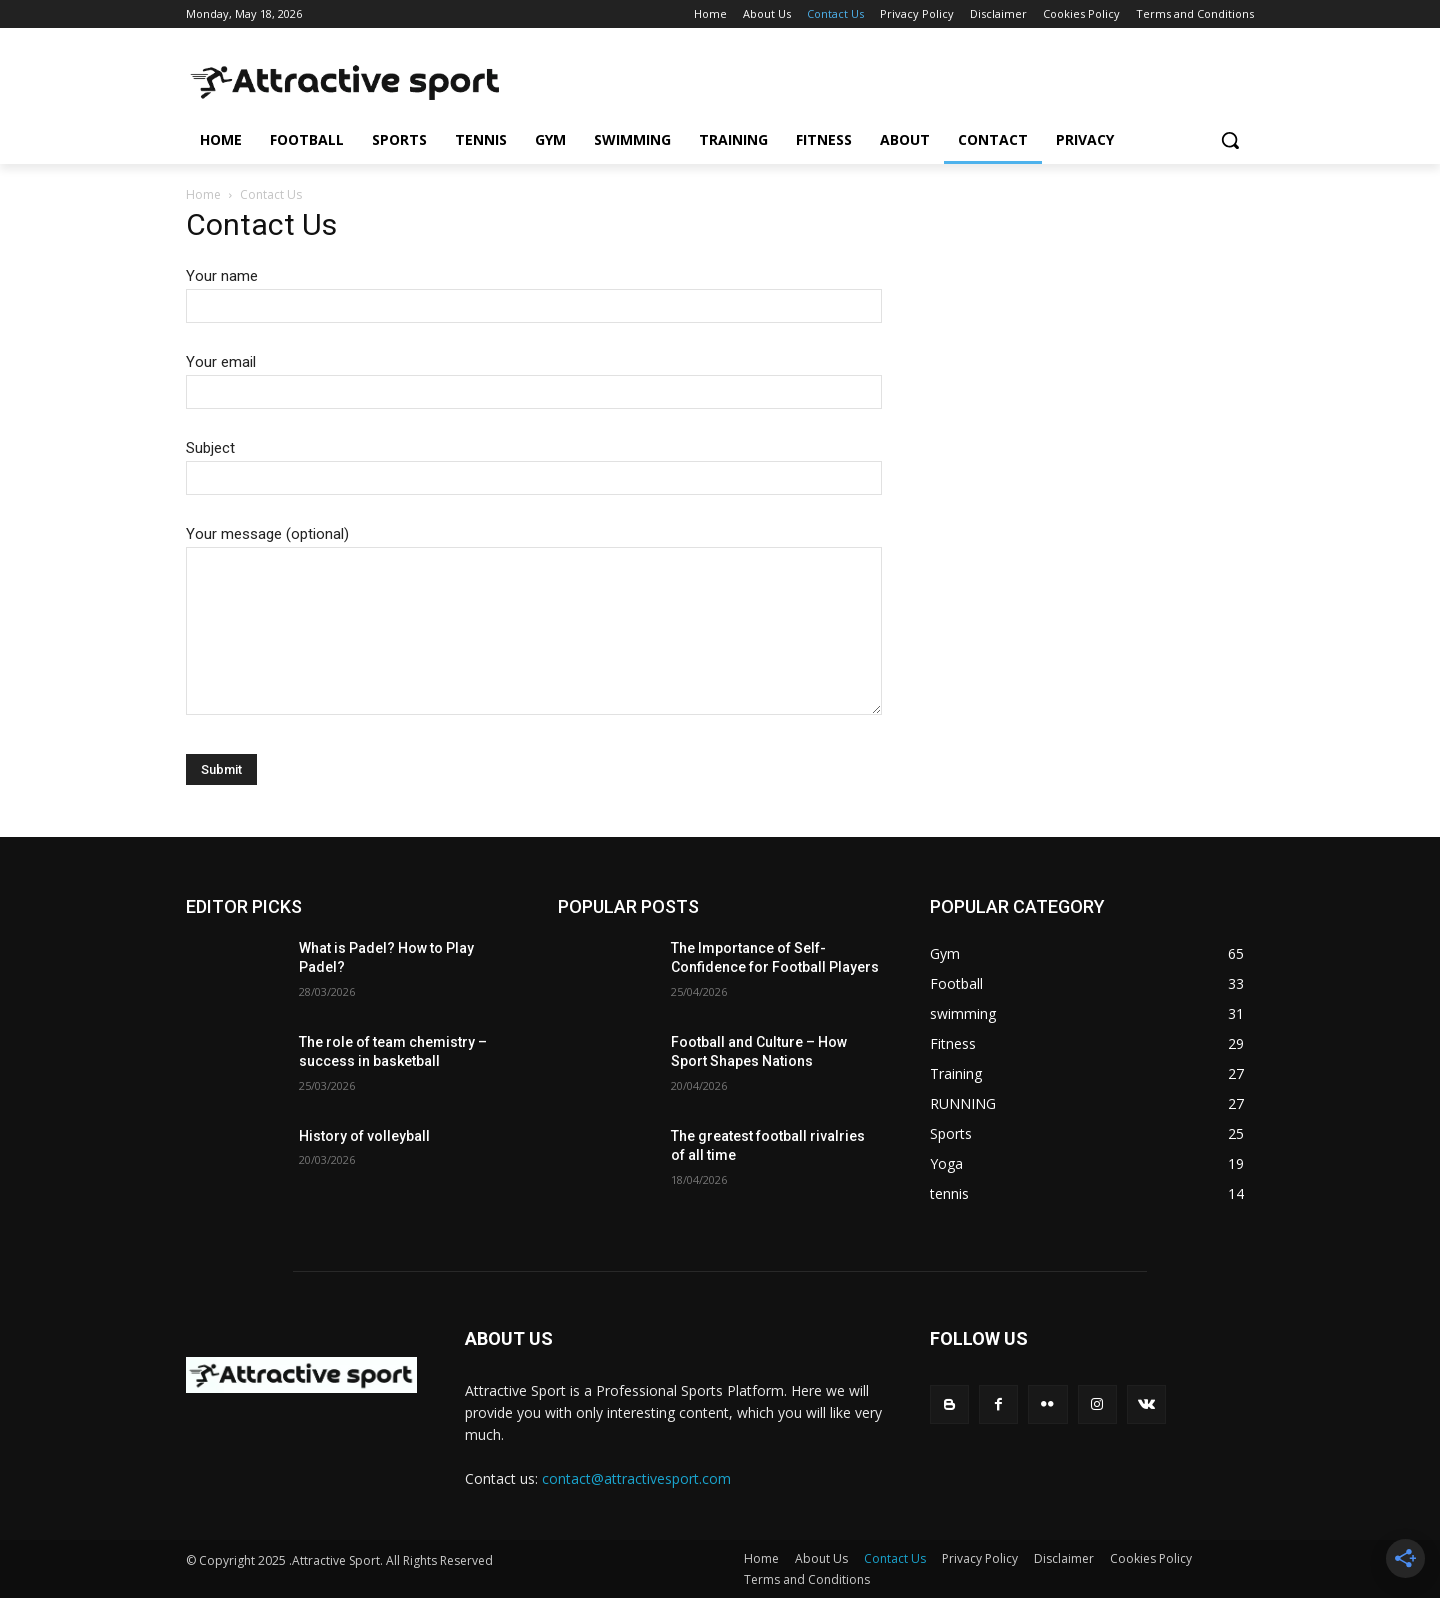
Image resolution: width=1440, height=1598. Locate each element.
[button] (1230, 140)
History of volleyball (364, 1136)
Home (203, 194)
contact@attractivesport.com (636, 1478)
